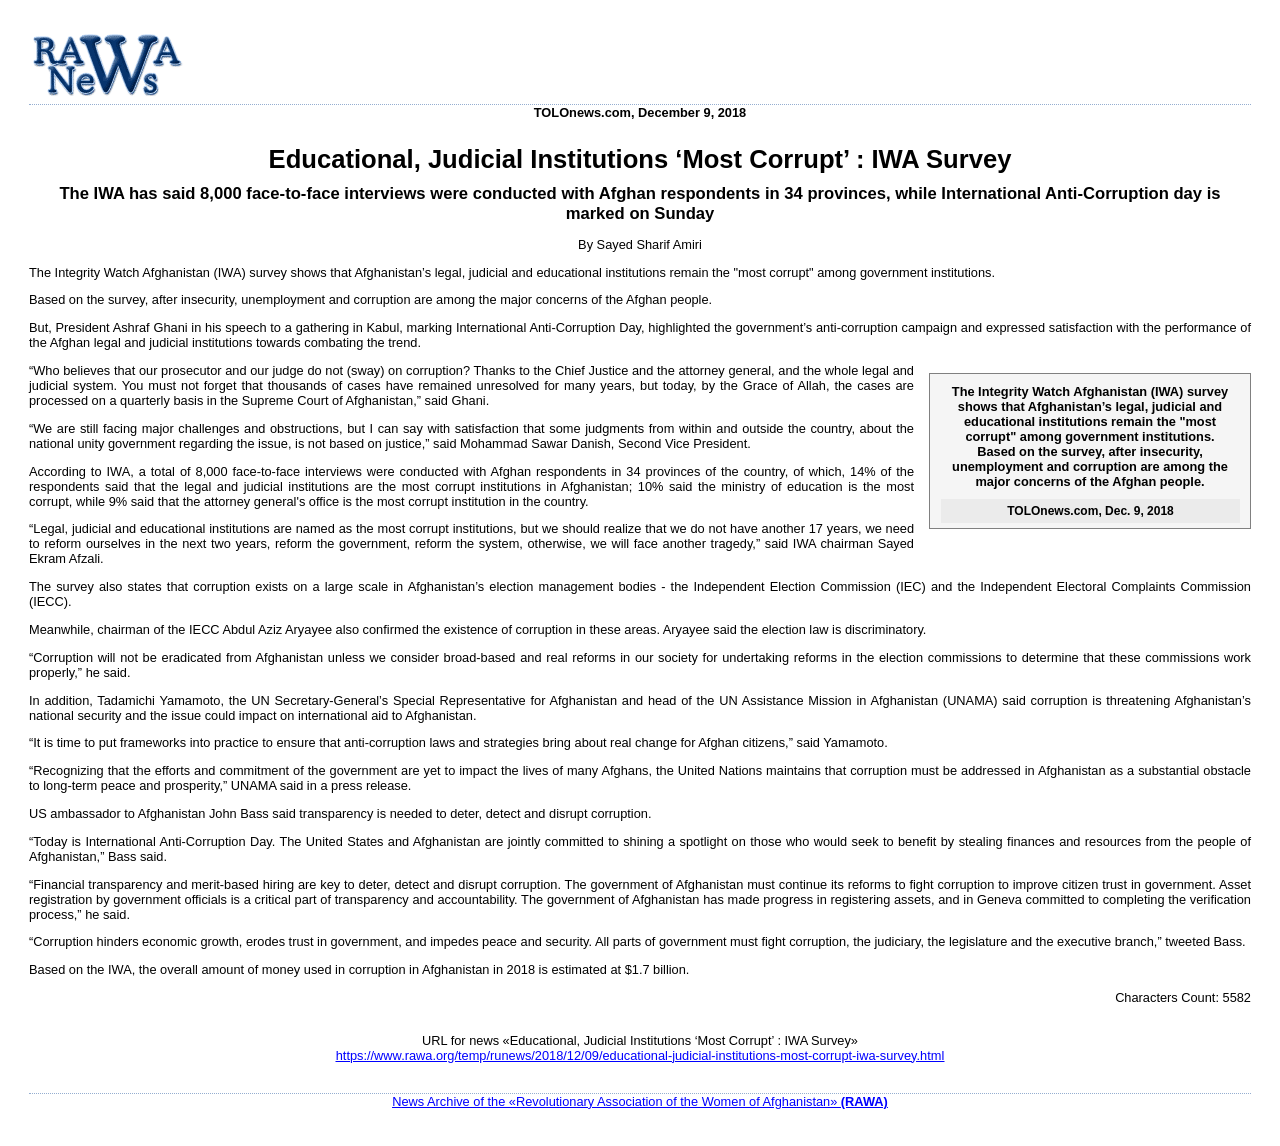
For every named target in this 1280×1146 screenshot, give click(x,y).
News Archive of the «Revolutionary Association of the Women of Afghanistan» (640, 1101)
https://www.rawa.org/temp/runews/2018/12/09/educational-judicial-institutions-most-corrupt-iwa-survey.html (640, 1055)
